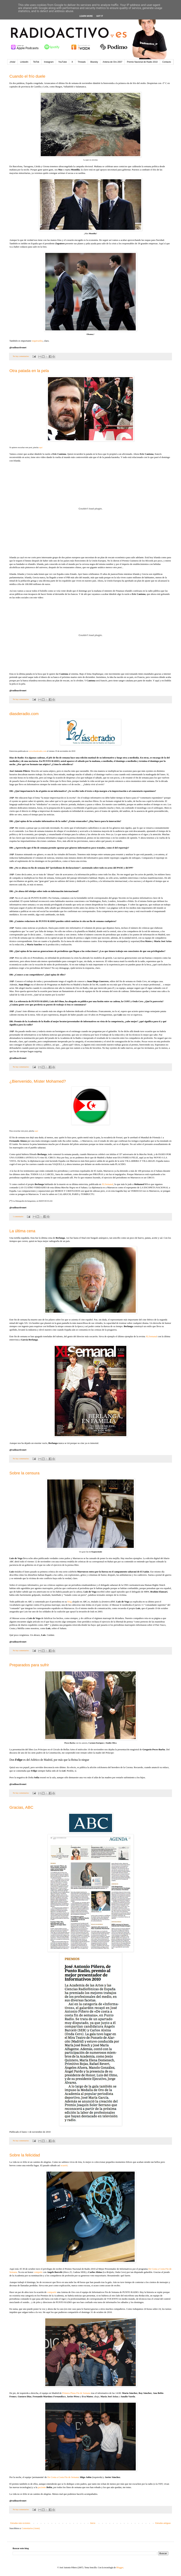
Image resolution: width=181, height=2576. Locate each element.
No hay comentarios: (21, 356)
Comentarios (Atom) (31, 2528)
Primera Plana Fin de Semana (76, 2393)
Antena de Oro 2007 (112, 62)
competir (38, 2272)
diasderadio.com (24, 713)
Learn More (86, 16)
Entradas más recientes (20, 2523)
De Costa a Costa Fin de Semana (63, 2477)
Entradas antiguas (163, 2523)
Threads (82, 62)
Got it (99, 16)
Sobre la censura (24, 1473)
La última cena (22, 1231)
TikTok (36, 62)
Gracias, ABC (21, 1807)
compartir (51, 2292)
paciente (42, 2487)
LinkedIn (24, 62)
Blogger (119, 2567)
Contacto (166, 62)
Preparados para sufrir (29, 1665)
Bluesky (94, 62)
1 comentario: (18, 1216)
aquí (40, 447)
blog (69, 1601)
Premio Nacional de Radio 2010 (142, 62)
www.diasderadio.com (37, 751)
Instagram (49, 62)
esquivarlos (37, 340)
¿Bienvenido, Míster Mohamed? (37, 1081)
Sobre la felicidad (24, 2155)
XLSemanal (107, 1184)
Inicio (92, 2523)
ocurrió (64, 2165)
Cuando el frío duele (27, 76)
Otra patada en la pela (29, 370)
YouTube (62, 62)
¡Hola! (12, 62)
